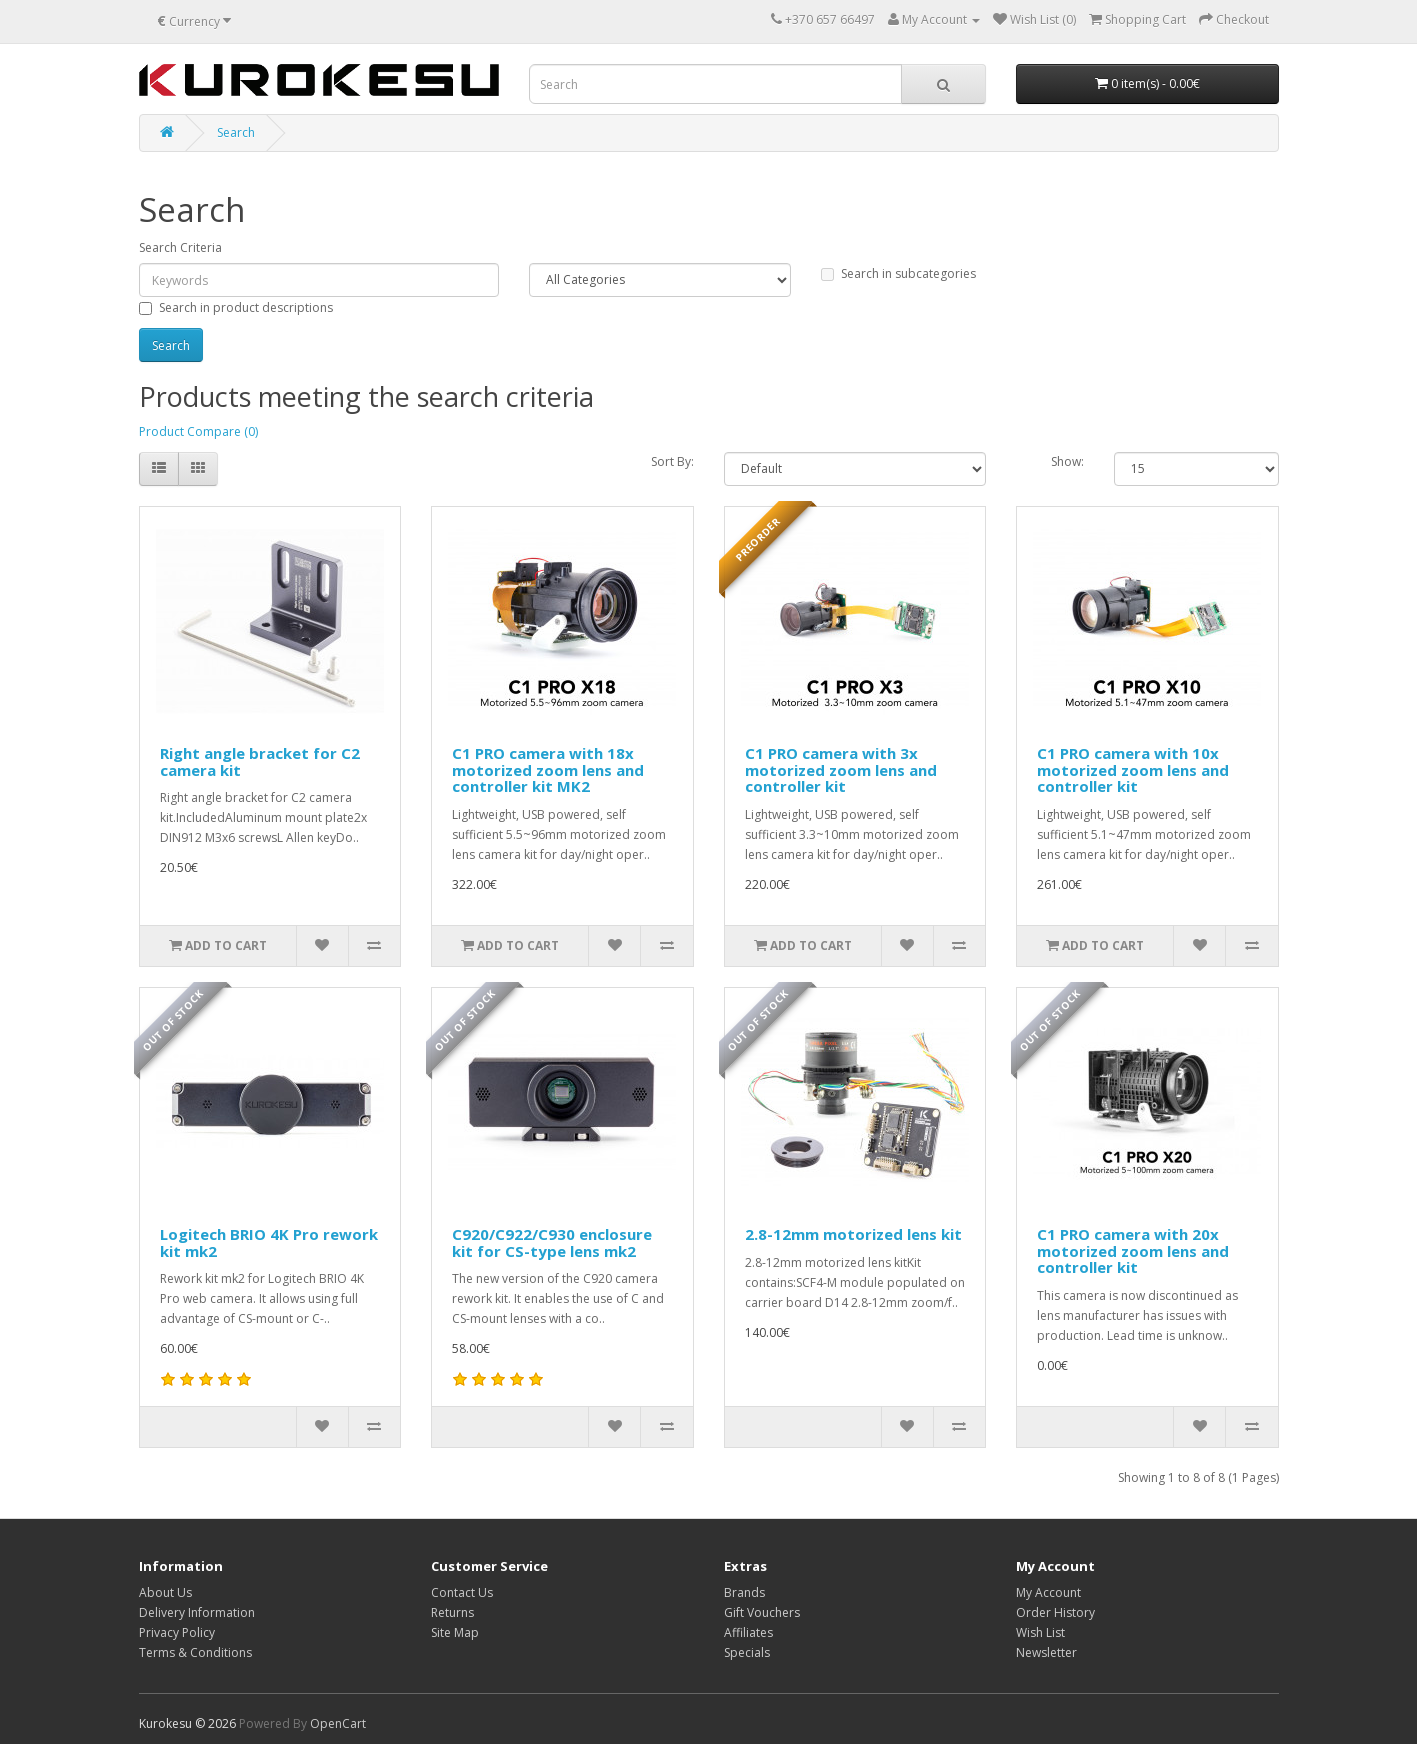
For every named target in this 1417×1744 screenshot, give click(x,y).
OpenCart (338, 1723)
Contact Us (462, 1592)
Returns (452, 1612)
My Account (1048, 1592)
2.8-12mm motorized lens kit (853, 1234)
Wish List (1040, 1632)
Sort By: (672, 461)
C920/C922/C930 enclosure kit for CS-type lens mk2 (552, 1242)
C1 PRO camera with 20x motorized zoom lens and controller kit (1133, 1250)
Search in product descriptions (236, 307)
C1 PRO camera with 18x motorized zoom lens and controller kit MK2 (548, 769)
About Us (165, 1592)
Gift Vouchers (762, 1612)
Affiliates (748, 1632)
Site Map (455, 1632)
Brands (744, 1592)
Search (236, 132)
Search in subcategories (898, 273)
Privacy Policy (177, 1632)
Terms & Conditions (195, 1652)
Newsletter (1046, 1652)
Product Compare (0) (198, 431)
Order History (1055, 1612)
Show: (1067, 461)
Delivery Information (197, 1612)
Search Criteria (180, 247)
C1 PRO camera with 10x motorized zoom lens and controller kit (1133, 769)
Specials (747, 1652)
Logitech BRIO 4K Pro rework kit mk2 (269, 1242)
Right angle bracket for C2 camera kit (260, 761)
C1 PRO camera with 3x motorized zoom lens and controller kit (841, 769)
